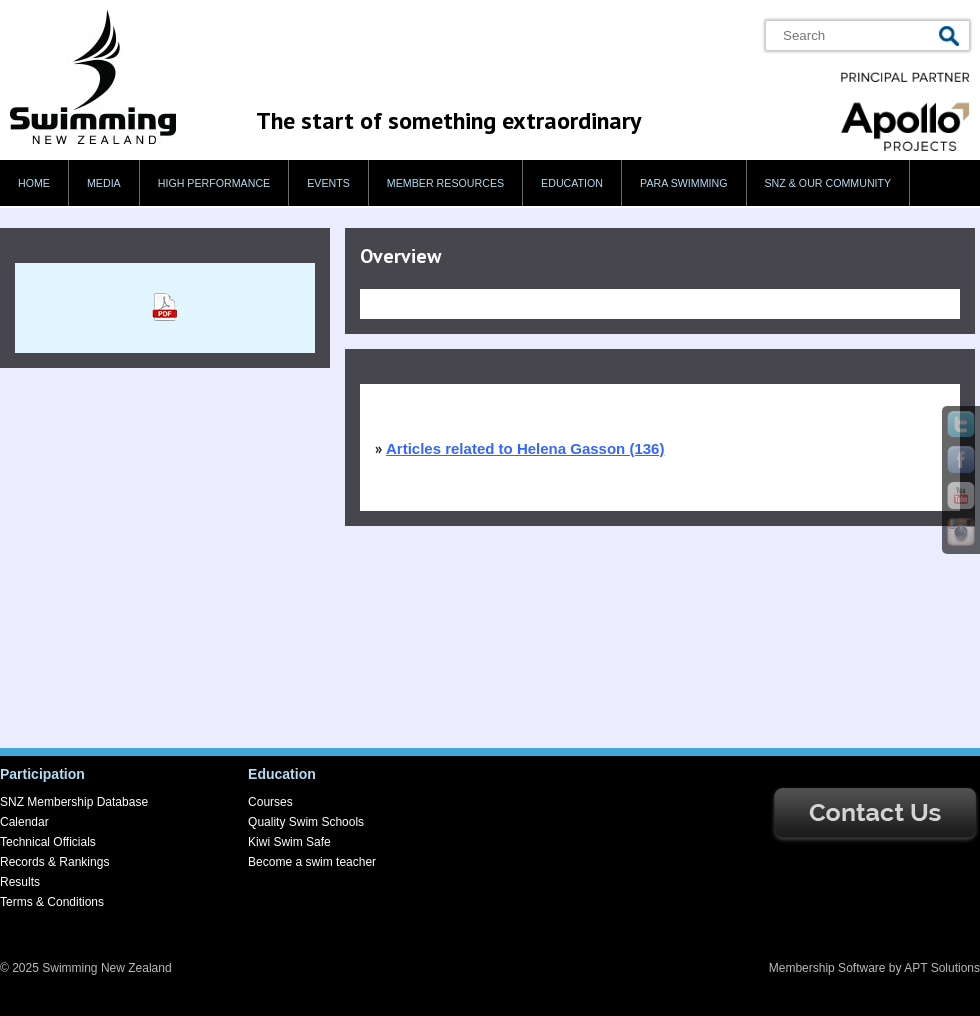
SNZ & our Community (828, 183)
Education (572, 183)
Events (328, 183)
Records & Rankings (54, 862)
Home (34, 183)
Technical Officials (48, 842)
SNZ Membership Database (74, 802)
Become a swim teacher (312, 862)
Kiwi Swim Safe (289, 842)
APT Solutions (942, 968)
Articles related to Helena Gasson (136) (525, 448)
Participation (42, 774)
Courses (270, 802)
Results (20, 882)
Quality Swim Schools (306, 822)
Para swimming (683, 183)
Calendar (24, 822)
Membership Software (827, 968)
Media (104, 183)
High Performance (214, 183)
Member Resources (445, 183)
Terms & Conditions (52, 902)
